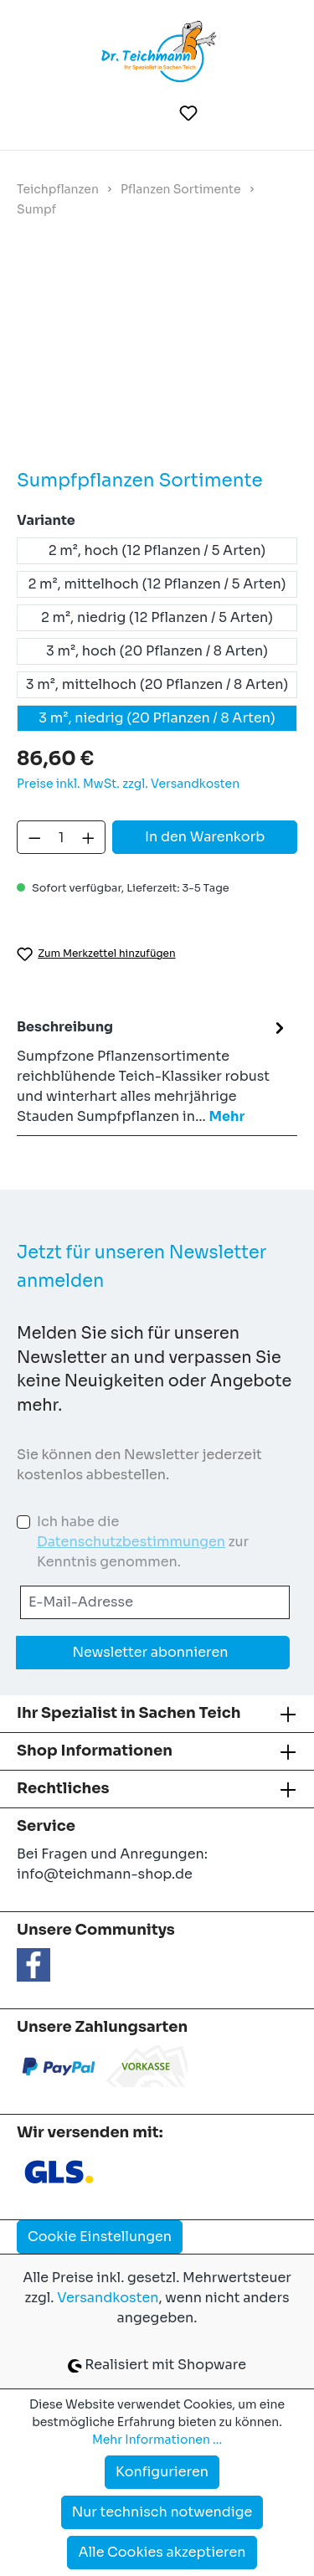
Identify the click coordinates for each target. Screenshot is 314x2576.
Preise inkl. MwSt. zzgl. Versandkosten (128, 783)
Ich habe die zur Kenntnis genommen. (143, 1542)
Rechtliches (63, 1788)
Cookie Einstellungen (100, 2236)
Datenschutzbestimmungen (131, 1541)
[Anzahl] (61, 837)
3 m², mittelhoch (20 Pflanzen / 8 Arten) (157, 684)
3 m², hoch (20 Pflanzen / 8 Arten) (157, 651)
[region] (157, 356)
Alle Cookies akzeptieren (161, 2552)
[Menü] (41, 113)
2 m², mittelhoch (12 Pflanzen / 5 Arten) (157, 584)
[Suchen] (147, 113)
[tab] (153, 1071)
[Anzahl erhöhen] (88, 837)
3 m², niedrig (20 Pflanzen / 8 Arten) (157, 718)
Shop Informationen (94, 1750)
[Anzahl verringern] (34, 837)
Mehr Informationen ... (157, 2439)
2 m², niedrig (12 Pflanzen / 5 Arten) (157, 617)
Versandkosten (107, 2297)
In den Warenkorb (205, 837)
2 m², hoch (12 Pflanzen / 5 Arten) (157, 550)
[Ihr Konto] (230, 113)
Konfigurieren (162, 2472)
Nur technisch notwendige (162, 2512)
